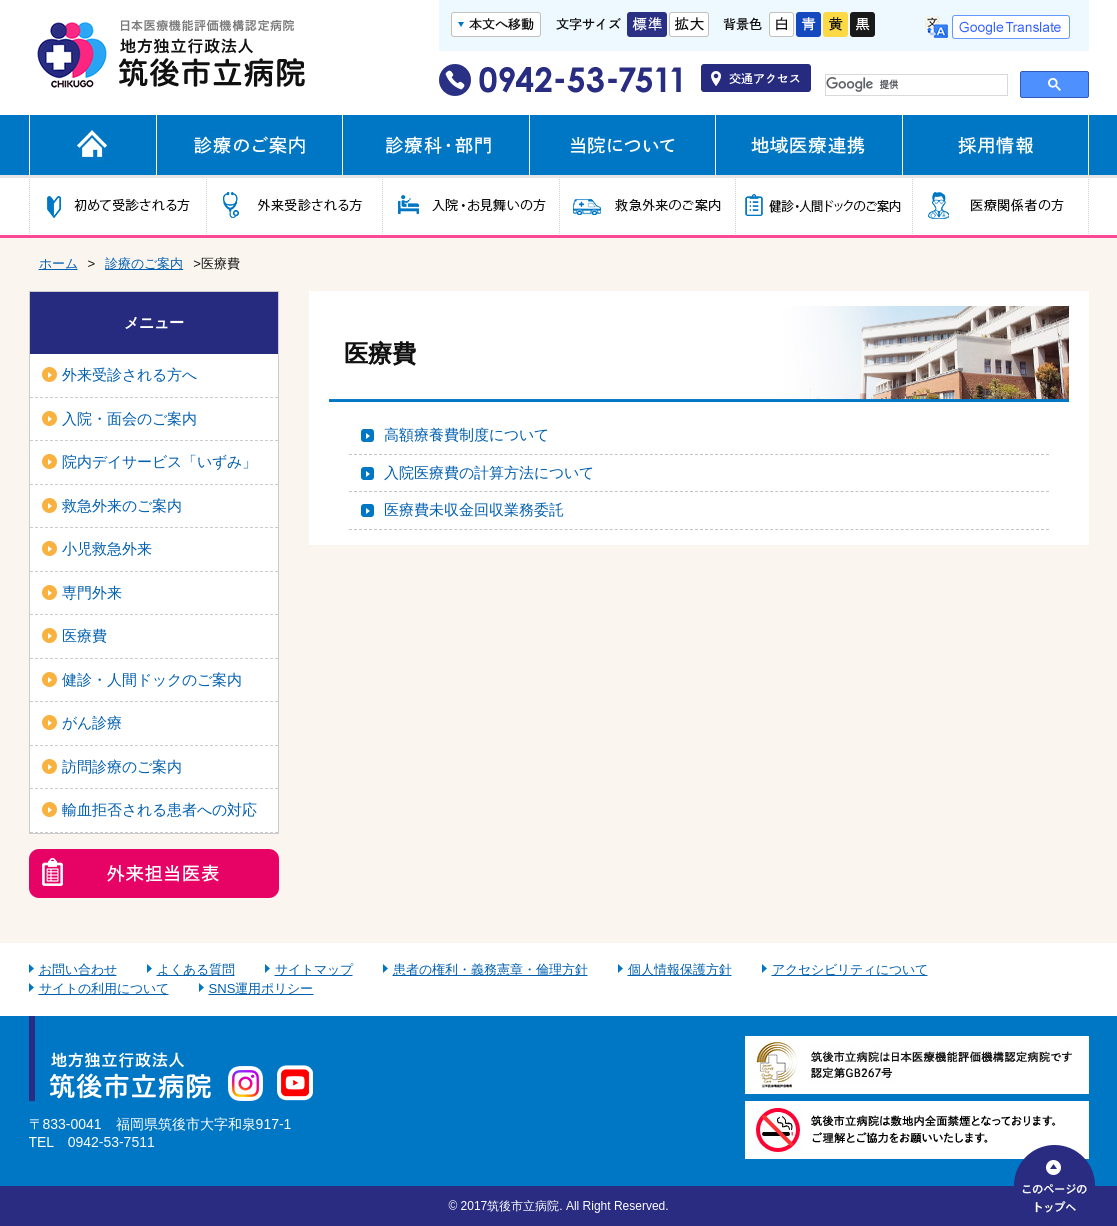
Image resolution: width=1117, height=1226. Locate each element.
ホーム (58, 263)
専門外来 (92, 592)
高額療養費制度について (466, 434)
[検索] (912, 85)
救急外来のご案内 (122, 505)
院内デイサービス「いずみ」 (159, 461)
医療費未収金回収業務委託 (474, 509)
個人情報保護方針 (680, 969)
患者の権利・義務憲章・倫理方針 (490, 969)
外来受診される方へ (129, 374)
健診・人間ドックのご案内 (152, 679)
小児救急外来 (107, 548)
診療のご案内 (144, 263)
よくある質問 (196, 969)
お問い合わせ (78, 969)
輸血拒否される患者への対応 (159, 809)
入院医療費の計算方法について (489, 472)
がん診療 (92, 722)
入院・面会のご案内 (129, 418)
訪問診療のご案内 (122, 766)
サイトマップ (314, 969)
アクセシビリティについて (850, 969)
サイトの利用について (104, 988)
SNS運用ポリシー (261, 988)
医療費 (84, 635)
